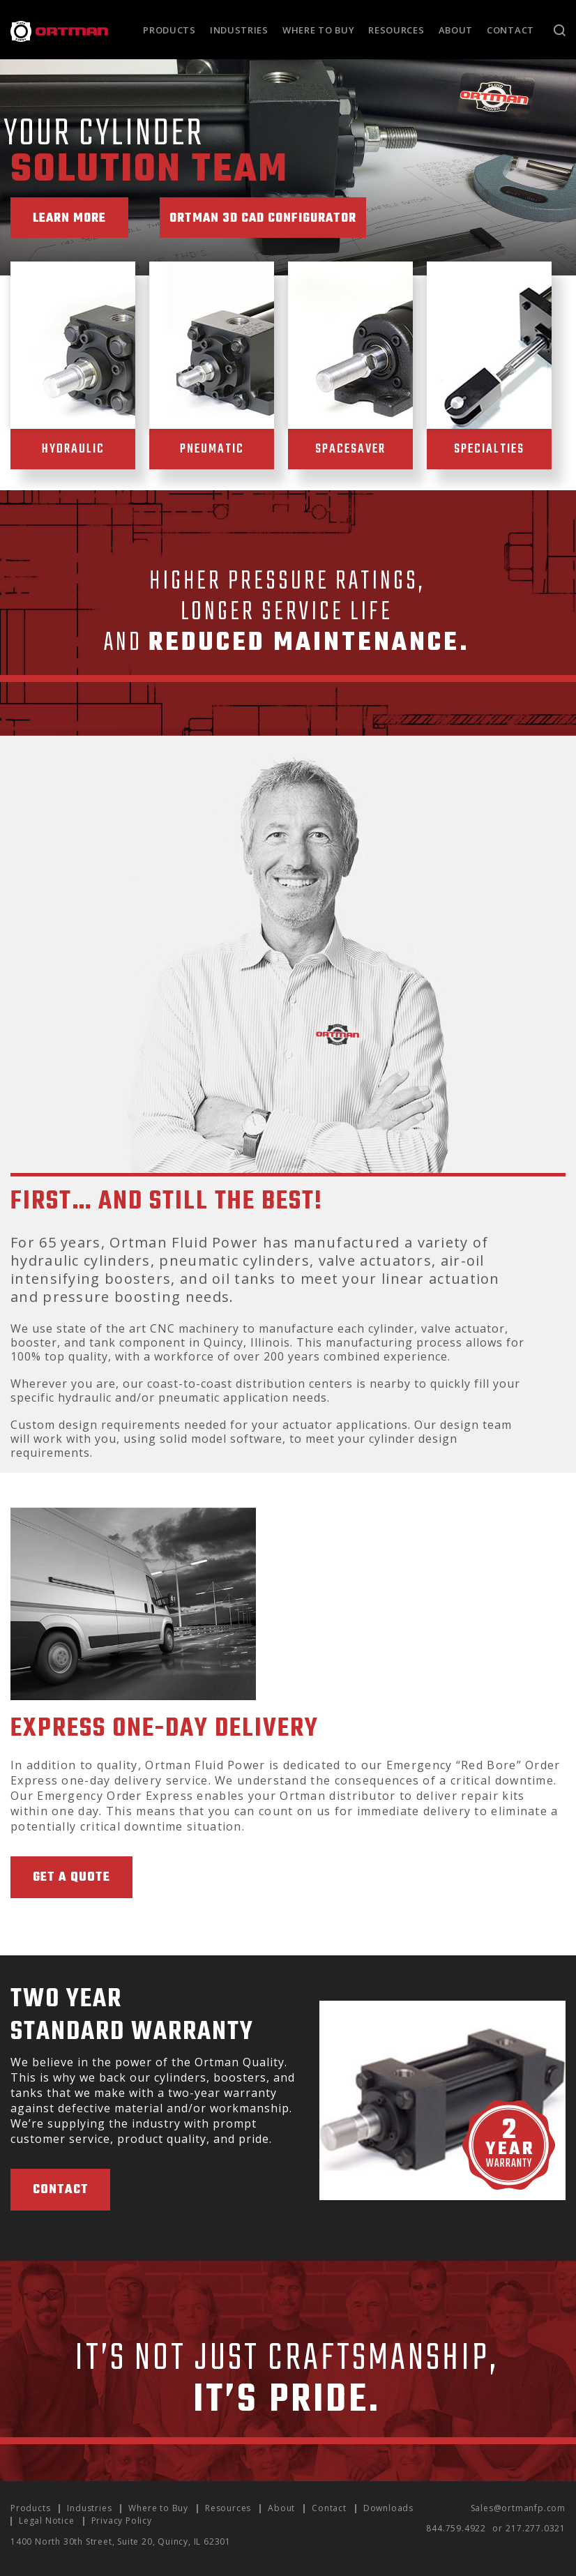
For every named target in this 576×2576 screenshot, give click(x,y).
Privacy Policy (121, 2520)
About (456, 30)
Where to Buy (318, 30)
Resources (396, 30)
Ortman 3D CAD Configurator (275, 219)
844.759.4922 (456, 2528)
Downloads (388, 2508)
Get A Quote (71, 1877)
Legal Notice (47, 2520)
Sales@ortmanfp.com (518, 2508)
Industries (239, 30)
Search (560, 30)
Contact (510, 30)
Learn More (71, 219)
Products (169, 30)
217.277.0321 (536, 2528)
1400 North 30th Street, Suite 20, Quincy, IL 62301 (120, 2541)
